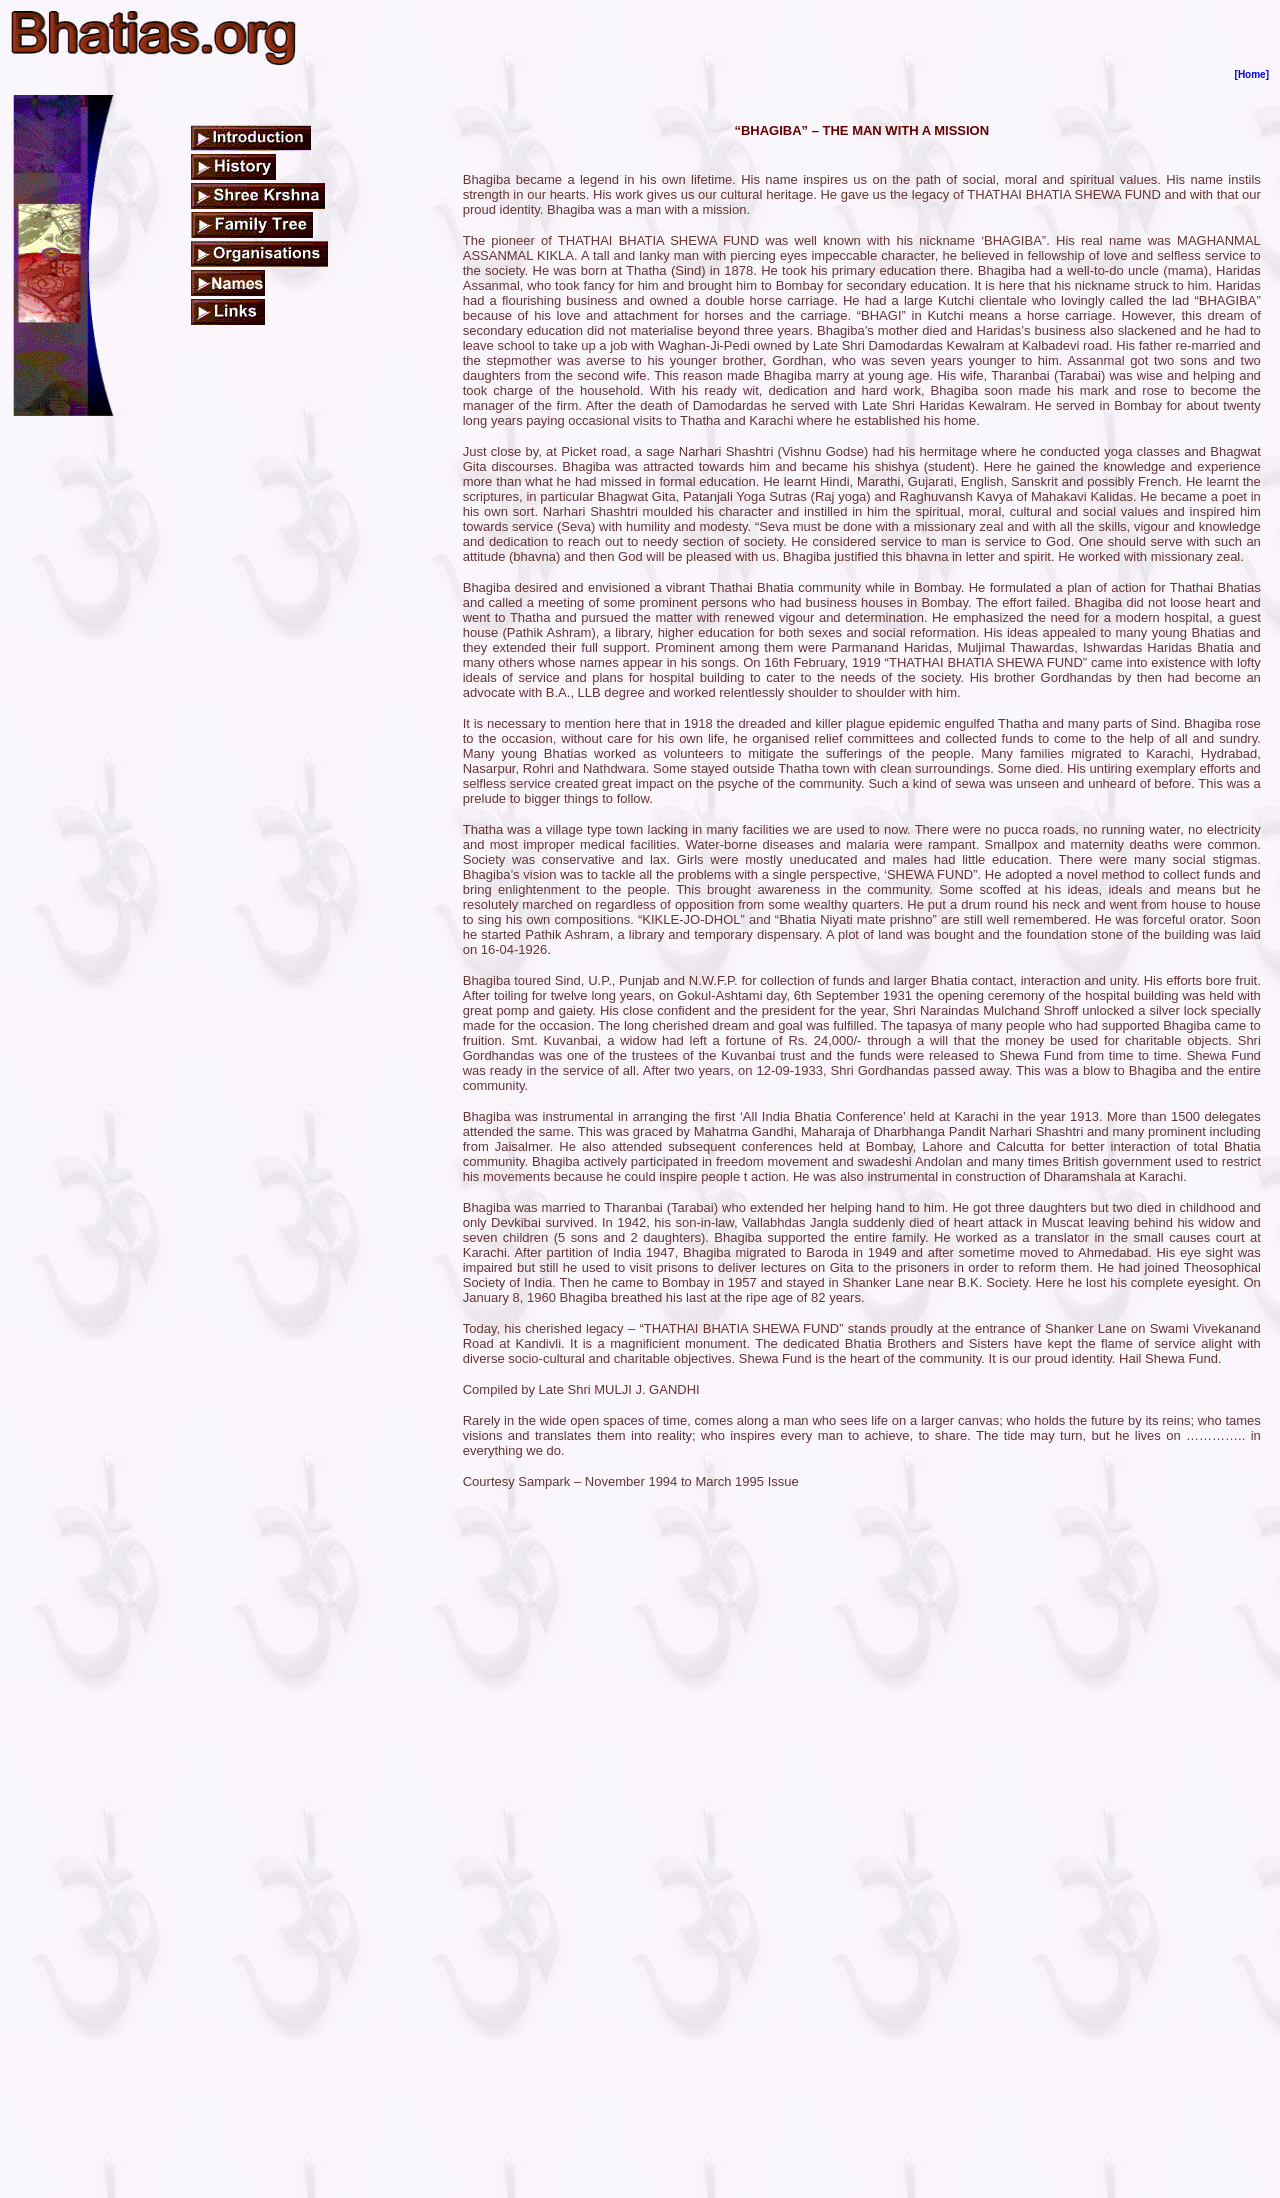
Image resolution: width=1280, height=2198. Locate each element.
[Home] (1252, 74)
